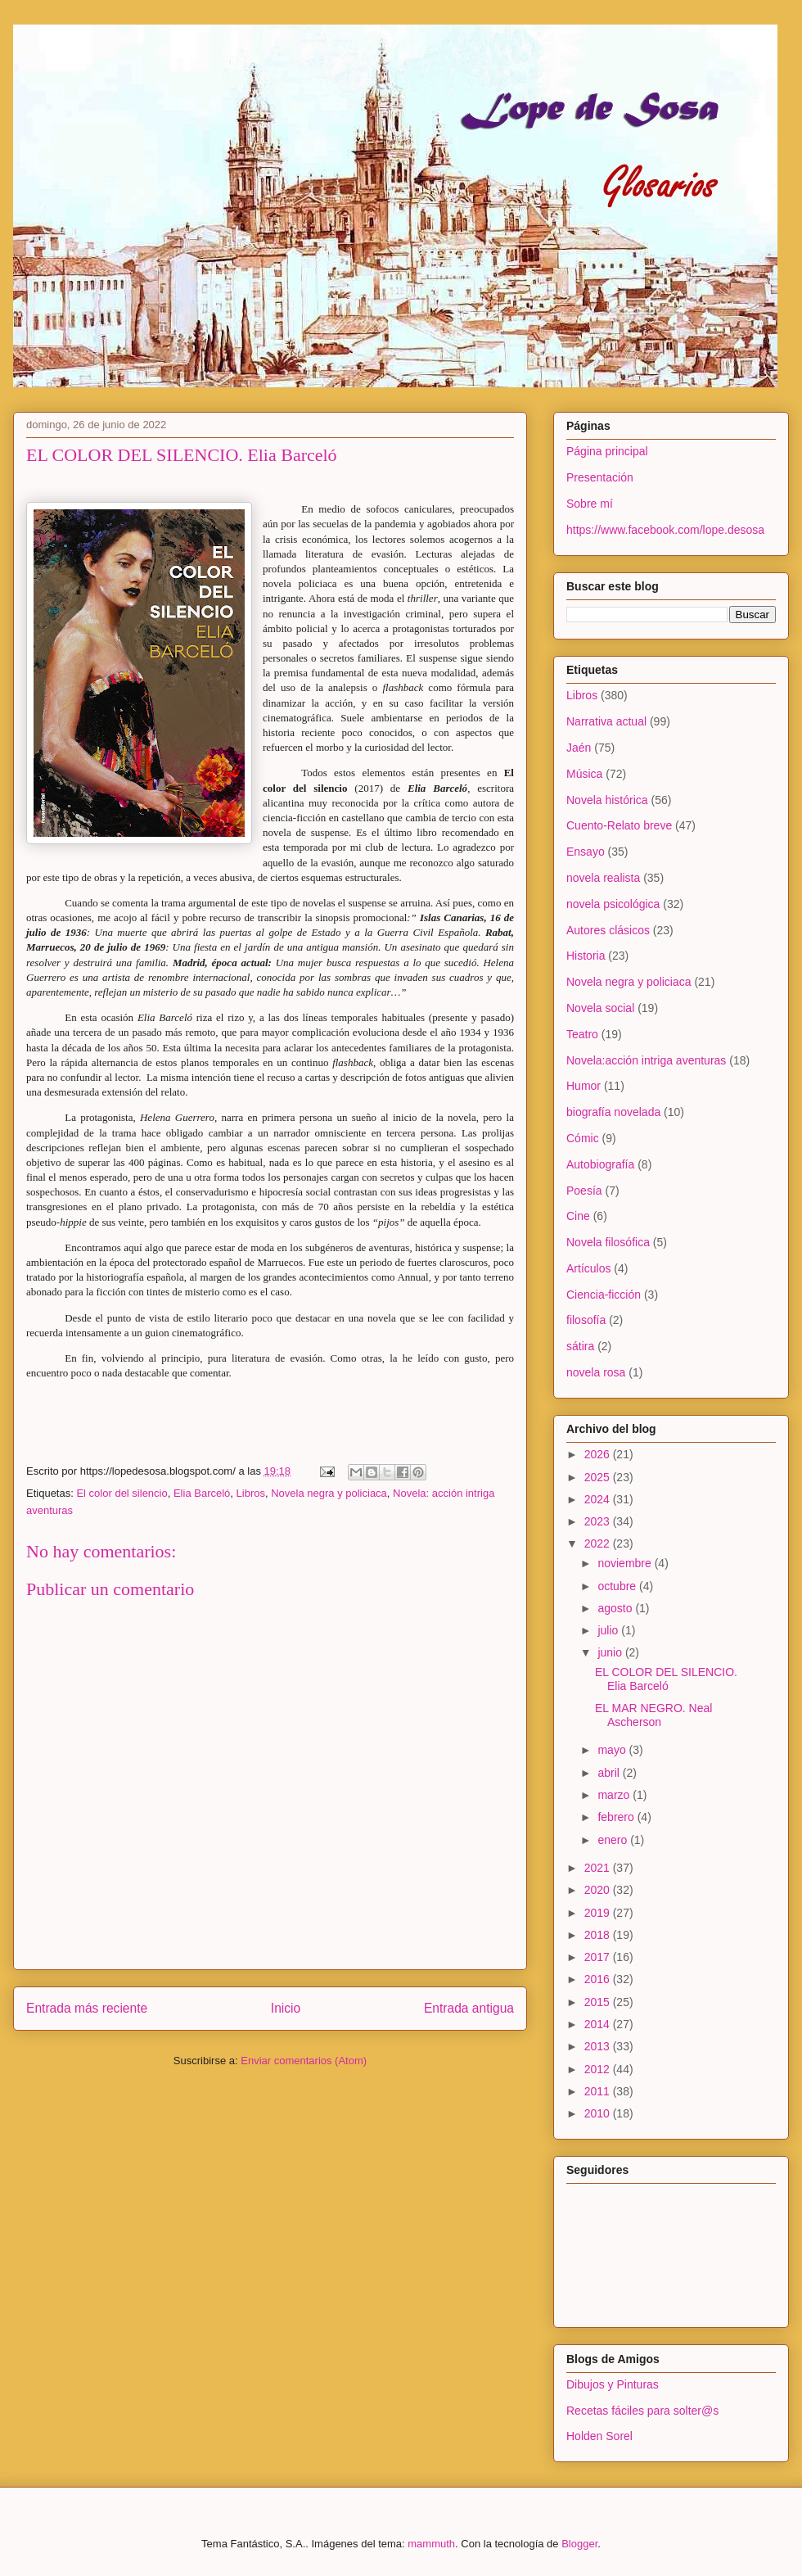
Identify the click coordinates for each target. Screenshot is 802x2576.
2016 (598, 1979)
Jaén (578, 747)
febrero (617, 1817)
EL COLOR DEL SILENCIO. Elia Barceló (666, 1678)
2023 (598, 1521)
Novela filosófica (608, 1242)
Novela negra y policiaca (329, 1493)
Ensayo (585, 851)
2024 (598, 1499)
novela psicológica (613, 904)
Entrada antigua (469, 2008)
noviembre (625, 1563)
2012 (598, 2069)
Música (584, 773)
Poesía (584, 1190)
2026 (598, 1454)
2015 (598, 2002)
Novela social (600, 1008)
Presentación (599, 477)
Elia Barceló (201, 1493)
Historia (585, 955)
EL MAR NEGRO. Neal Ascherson (653, 1715)
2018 (598, 1934)
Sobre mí (589, 503)
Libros (251, 1493)
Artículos (588, 1268)
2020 (598, 1889)
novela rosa (595, 1372)
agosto (616, 1608)
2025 (598, 1477)
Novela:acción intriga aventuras (646, 1060)
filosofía (586, 1319)
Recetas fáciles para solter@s (642, 2410)
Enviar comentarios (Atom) (304, 2060)
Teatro (582, 1034)
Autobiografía (600, 1164)
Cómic (582, 1138)
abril (609, 1772)
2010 (598, 2113)
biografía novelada (613, 1112)
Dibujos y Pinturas (612, 2384)
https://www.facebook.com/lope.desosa (665, 529)
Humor (583, 1085)
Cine (578, 1215)
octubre (618, 1586)
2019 (598, 1912)
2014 (598, 2024)
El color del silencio (121, 1493)
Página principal (607, 451)
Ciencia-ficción (603, 1294)
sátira (580, 1346)
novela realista (603, 877)
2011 (598, 2091)
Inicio (285, 2008)
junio (610, 1652)
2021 (598, 1867)
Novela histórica (607, 800)
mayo (613, 1749)
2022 (598, 1543)
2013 (598, 2046)
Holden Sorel (599, 2436)
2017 (598, 1957)
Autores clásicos (608, 930)
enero (613, 1839)
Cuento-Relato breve (619, 825)
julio (609, 1630)
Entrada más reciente (86, 2008)
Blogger (579, 2544)
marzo (615, 1794)
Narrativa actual (606, 721)
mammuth (431, 2544)
